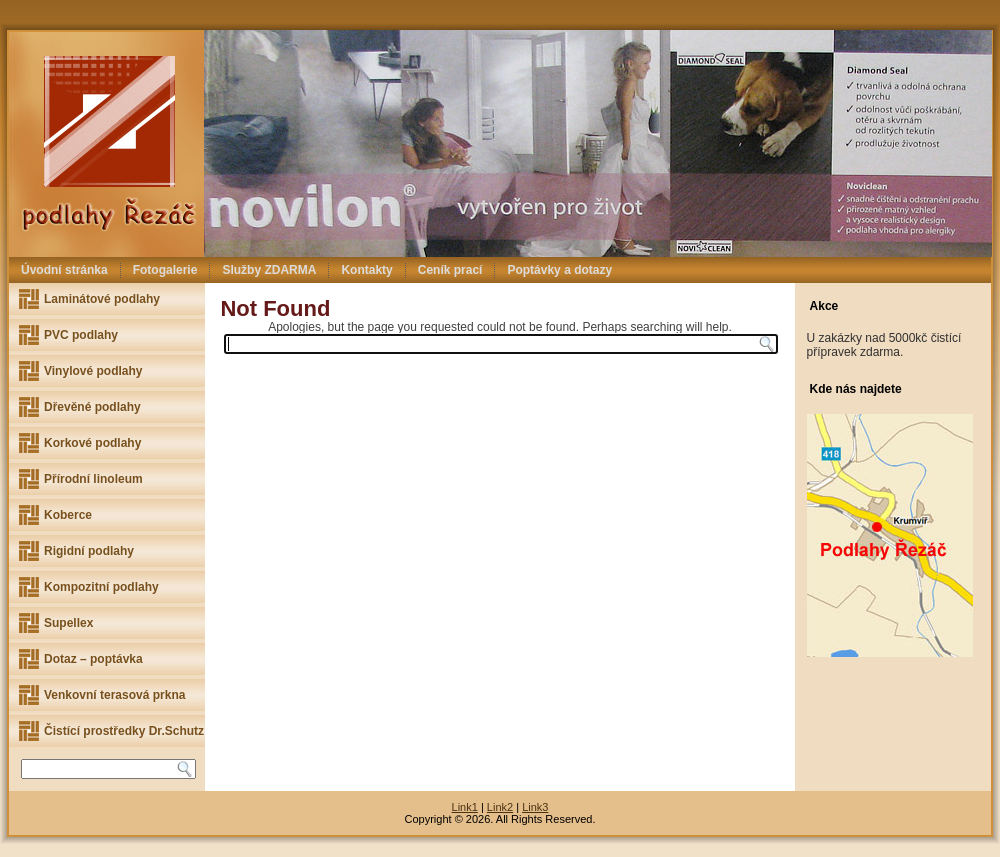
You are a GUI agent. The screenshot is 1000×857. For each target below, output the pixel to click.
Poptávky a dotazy (559, 270)
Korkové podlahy (92, 443)
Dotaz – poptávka (93, 659)
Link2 (500, 807)
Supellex (68, 623)
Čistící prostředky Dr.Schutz (124, 731)
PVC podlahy (81, 335)
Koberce (68, 515)
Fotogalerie (165, 270)
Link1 (465, 807)
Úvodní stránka (64, 270)
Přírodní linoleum (93, 479)
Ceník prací (450, 270)
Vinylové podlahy (93, 371)
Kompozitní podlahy (101, 587)
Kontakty (366, 270)
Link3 (535, 807)
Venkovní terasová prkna (114, 695)
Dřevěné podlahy (92, 407)
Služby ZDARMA (269, 270)
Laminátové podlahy (102, 299)
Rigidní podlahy (89, 551)
